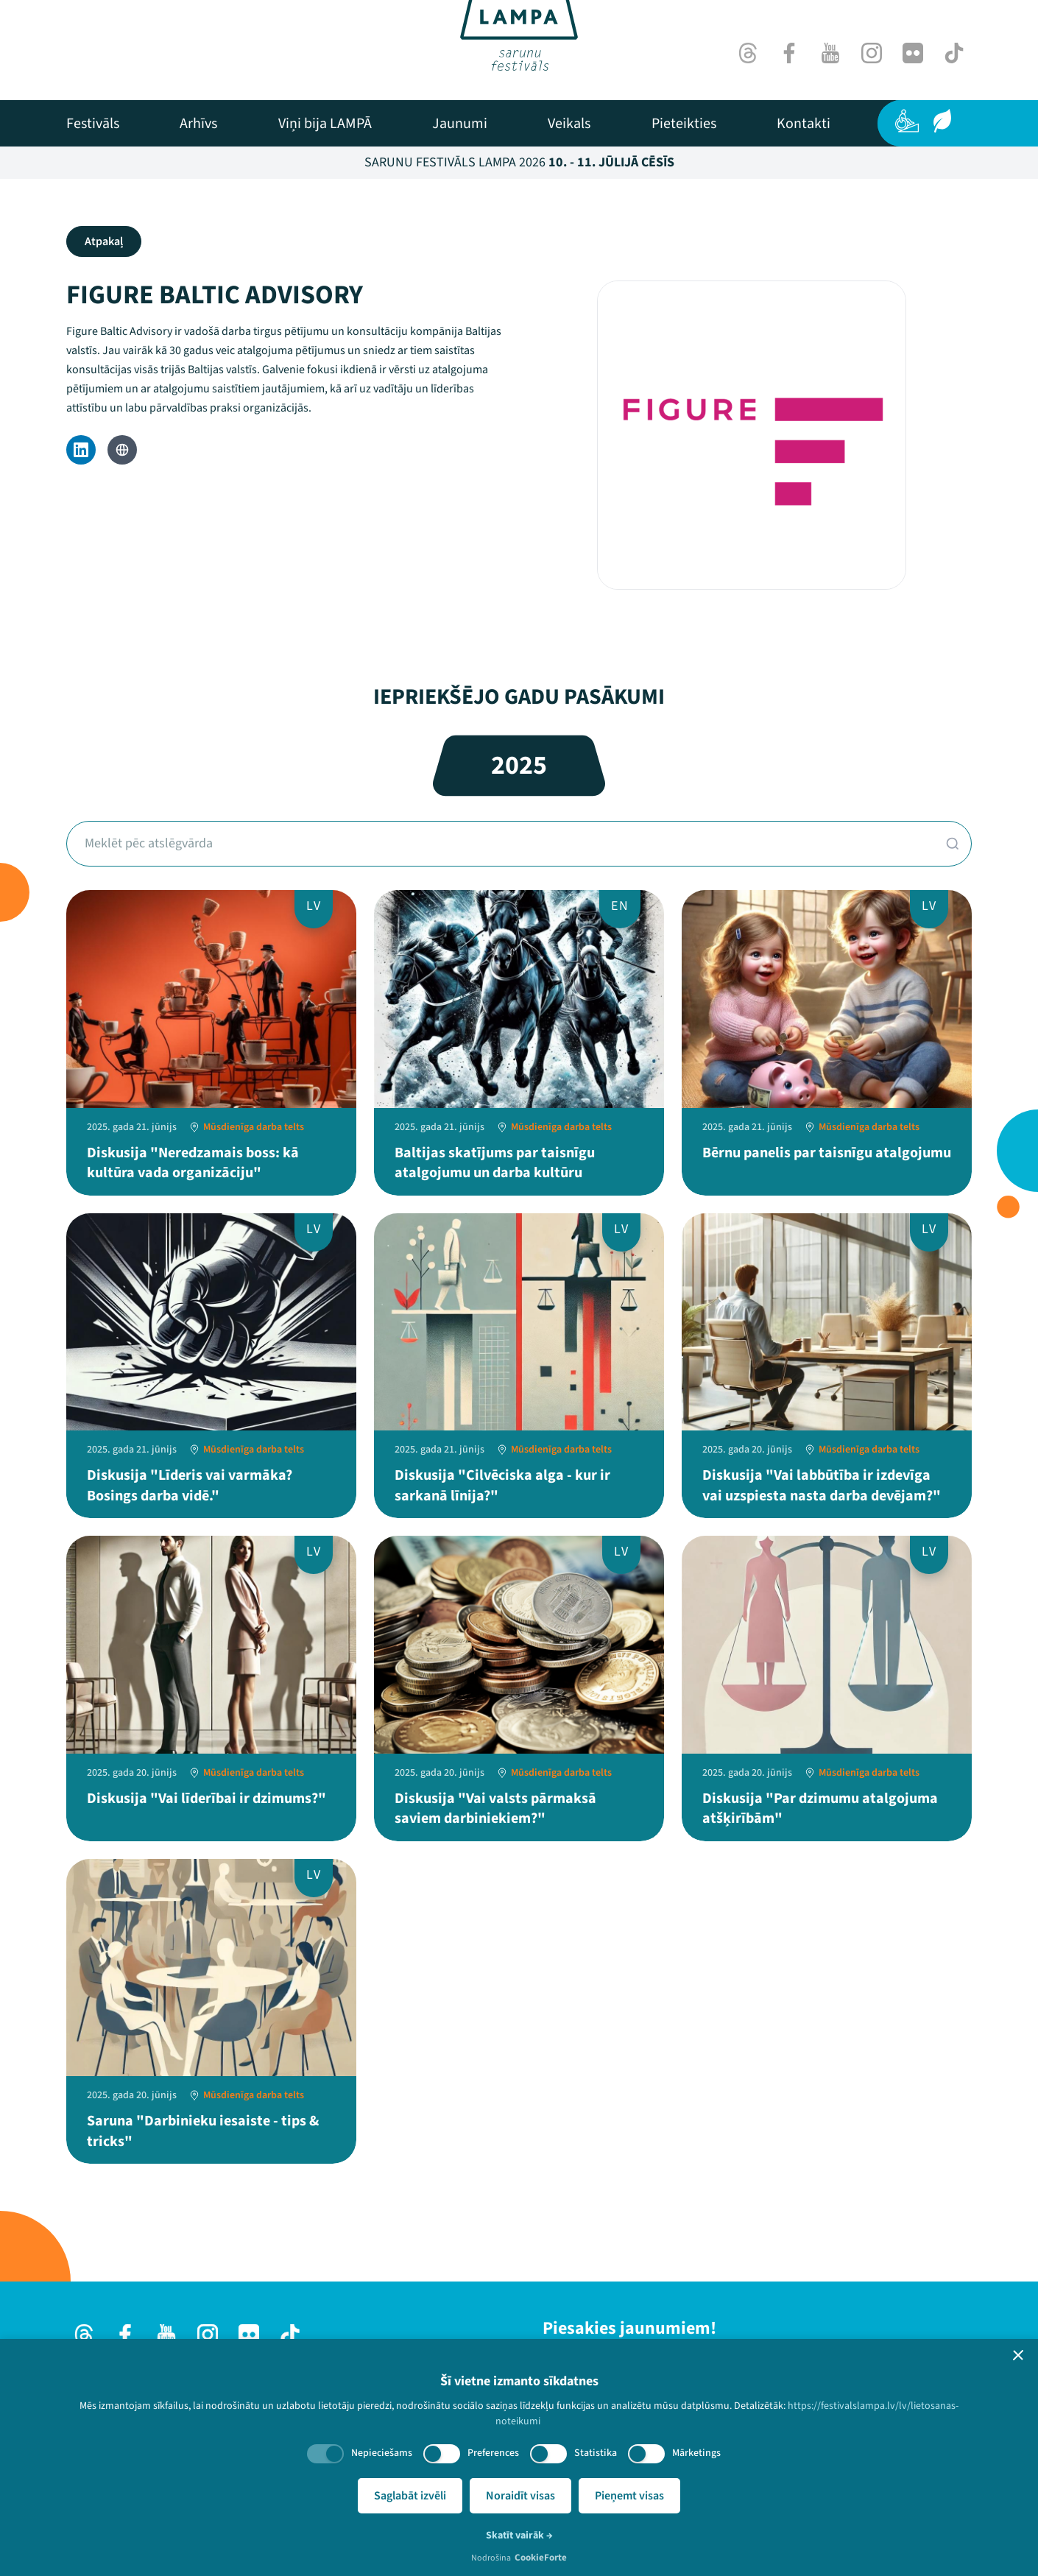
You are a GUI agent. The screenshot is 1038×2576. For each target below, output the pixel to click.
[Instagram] (871, 53)
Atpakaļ (104, 241)
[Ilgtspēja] (942, 121)
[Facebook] (789, 53)
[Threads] (748, 53)
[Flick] (913, 53)
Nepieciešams (381, 2453)
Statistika (595, 2453)
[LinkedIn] (81, 450)
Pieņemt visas (629, 2496)
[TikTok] (954, 53)
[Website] (122, 450)
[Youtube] (830, 53)
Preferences (493, 2453)
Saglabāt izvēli (410, 2496)
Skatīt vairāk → (519, 2535)
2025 (519, 765)
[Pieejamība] (907, 121)
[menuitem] (92, 124)
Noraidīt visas (520, 2496)
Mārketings (696, 2453)
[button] (1018, 2355)
